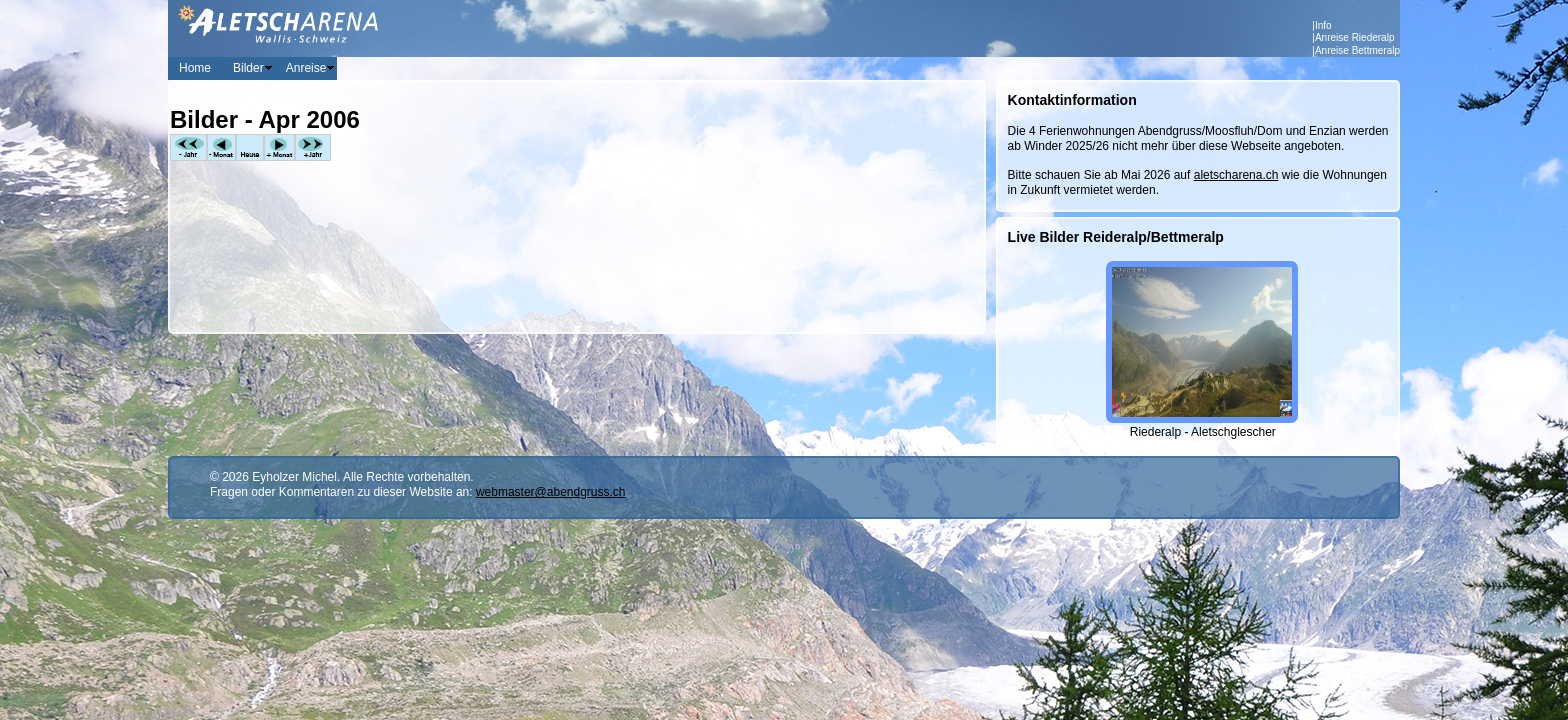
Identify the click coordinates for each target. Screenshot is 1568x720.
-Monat (221, 147)
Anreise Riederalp (1355, 37)
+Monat (279, 147)
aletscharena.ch (1236, 175)
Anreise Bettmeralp (1357, 50)
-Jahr (188, 147)
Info (1323, 25)
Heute (250, 147)
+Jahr (313, 147)
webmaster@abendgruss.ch (551, 492)
